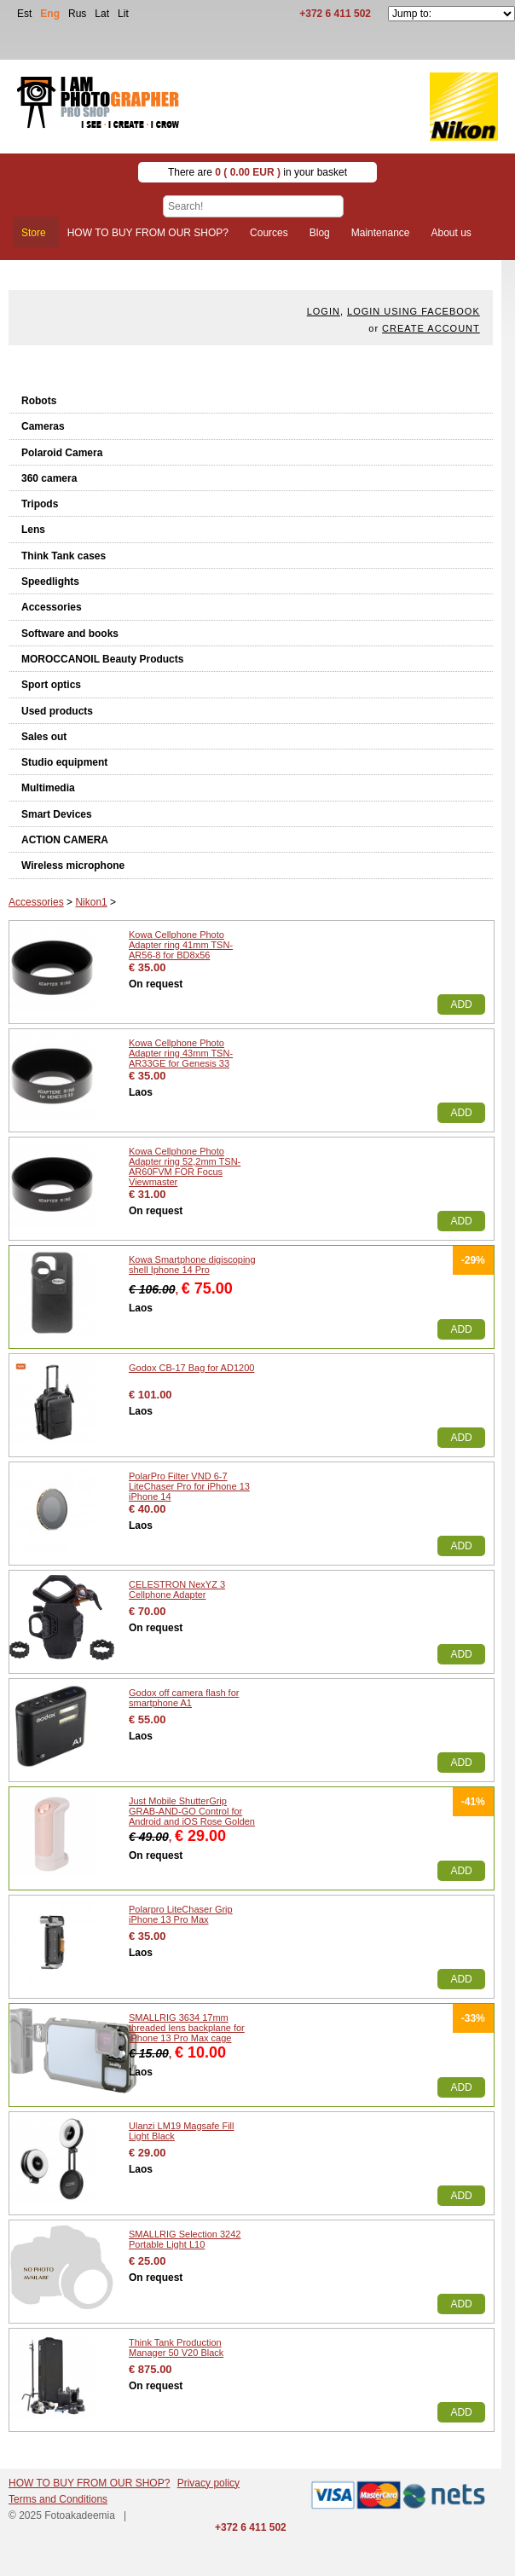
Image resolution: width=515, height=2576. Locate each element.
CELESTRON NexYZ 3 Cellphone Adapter (177, 1589)
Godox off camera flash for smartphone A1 (184, 1697)
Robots (38, 401)
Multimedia (48, 788)
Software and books (70, 634)
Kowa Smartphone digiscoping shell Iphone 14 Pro (192, 1264)
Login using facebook (413, 311)
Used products (57, 711)
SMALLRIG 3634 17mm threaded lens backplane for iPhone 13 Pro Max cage (187, 2027)
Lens (33, 529)
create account (431, 328)
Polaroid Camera (61, 453)
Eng (50, 14)
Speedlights (50, 582)
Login (323, 311)
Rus (77, 14)
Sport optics (51, 685)
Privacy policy (208, 2483)
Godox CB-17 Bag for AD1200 (191, 1368)
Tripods (39, 504)
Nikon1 (91, 902)
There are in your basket (257, 172)
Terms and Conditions (58, 2499)
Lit (123, 14)
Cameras (43, 426)
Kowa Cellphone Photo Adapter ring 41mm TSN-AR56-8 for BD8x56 (181, 944)
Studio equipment (64, 762)
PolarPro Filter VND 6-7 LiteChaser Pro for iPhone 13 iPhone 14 (189, 1486)
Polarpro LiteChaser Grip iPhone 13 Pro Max (181, 1914)
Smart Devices (56, 814)
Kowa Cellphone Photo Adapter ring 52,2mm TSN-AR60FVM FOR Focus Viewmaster (184, 1166)
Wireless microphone (72, 865)
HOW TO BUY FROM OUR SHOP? (89, 2483)
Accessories (51, 607)
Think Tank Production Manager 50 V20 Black (176, 2347)
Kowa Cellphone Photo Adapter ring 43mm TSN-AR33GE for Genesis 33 (181, 1053)
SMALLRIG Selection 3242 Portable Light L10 (184, 2239)
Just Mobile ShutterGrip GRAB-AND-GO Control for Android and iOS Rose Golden (192, 1811)
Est (24, 14)
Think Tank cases (63, 556)
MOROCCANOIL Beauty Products (102, 659)
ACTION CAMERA (64, 840)
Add (461, 1004)
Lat (102, 14)
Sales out (44, 737)
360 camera (49, 478)
